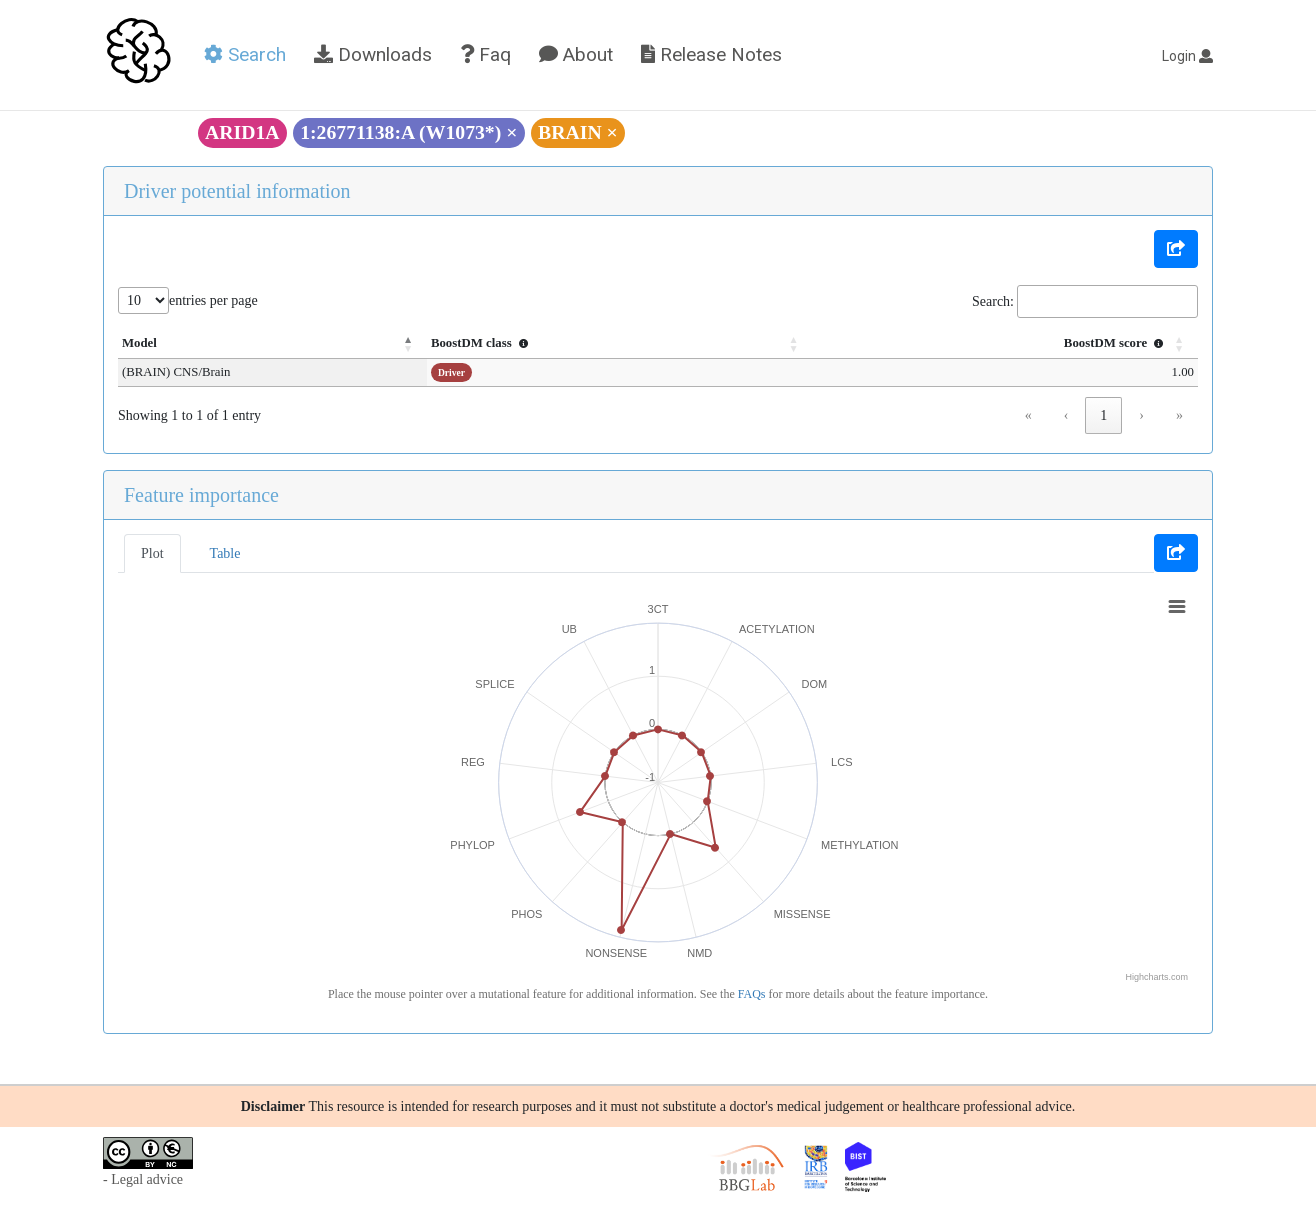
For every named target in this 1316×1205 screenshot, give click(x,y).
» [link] (1179, 415)
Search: (993, 301)
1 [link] (1103, 415)
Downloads (373, 54)
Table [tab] (225, 553)
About (576, 54)
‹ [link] (1066, 415)
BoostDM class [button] (495, 343)
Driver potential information (237, 191)
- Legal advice (143, 1179)
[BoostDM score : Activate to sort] (1007, 344)
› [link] (1141, 415)
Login (1187, 56)
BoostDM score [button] (1116, 343)
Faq (485, 54)
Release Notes (711, 54)
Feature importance (201, 495)
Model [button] (139, 343)
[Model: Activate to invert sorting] (279, 344)
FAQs (752, 994)
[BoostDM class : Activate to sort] (627, 344)
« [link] (1028, 415)
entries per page (213, 300)
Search (245, 54)
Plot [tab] (152, 553)
